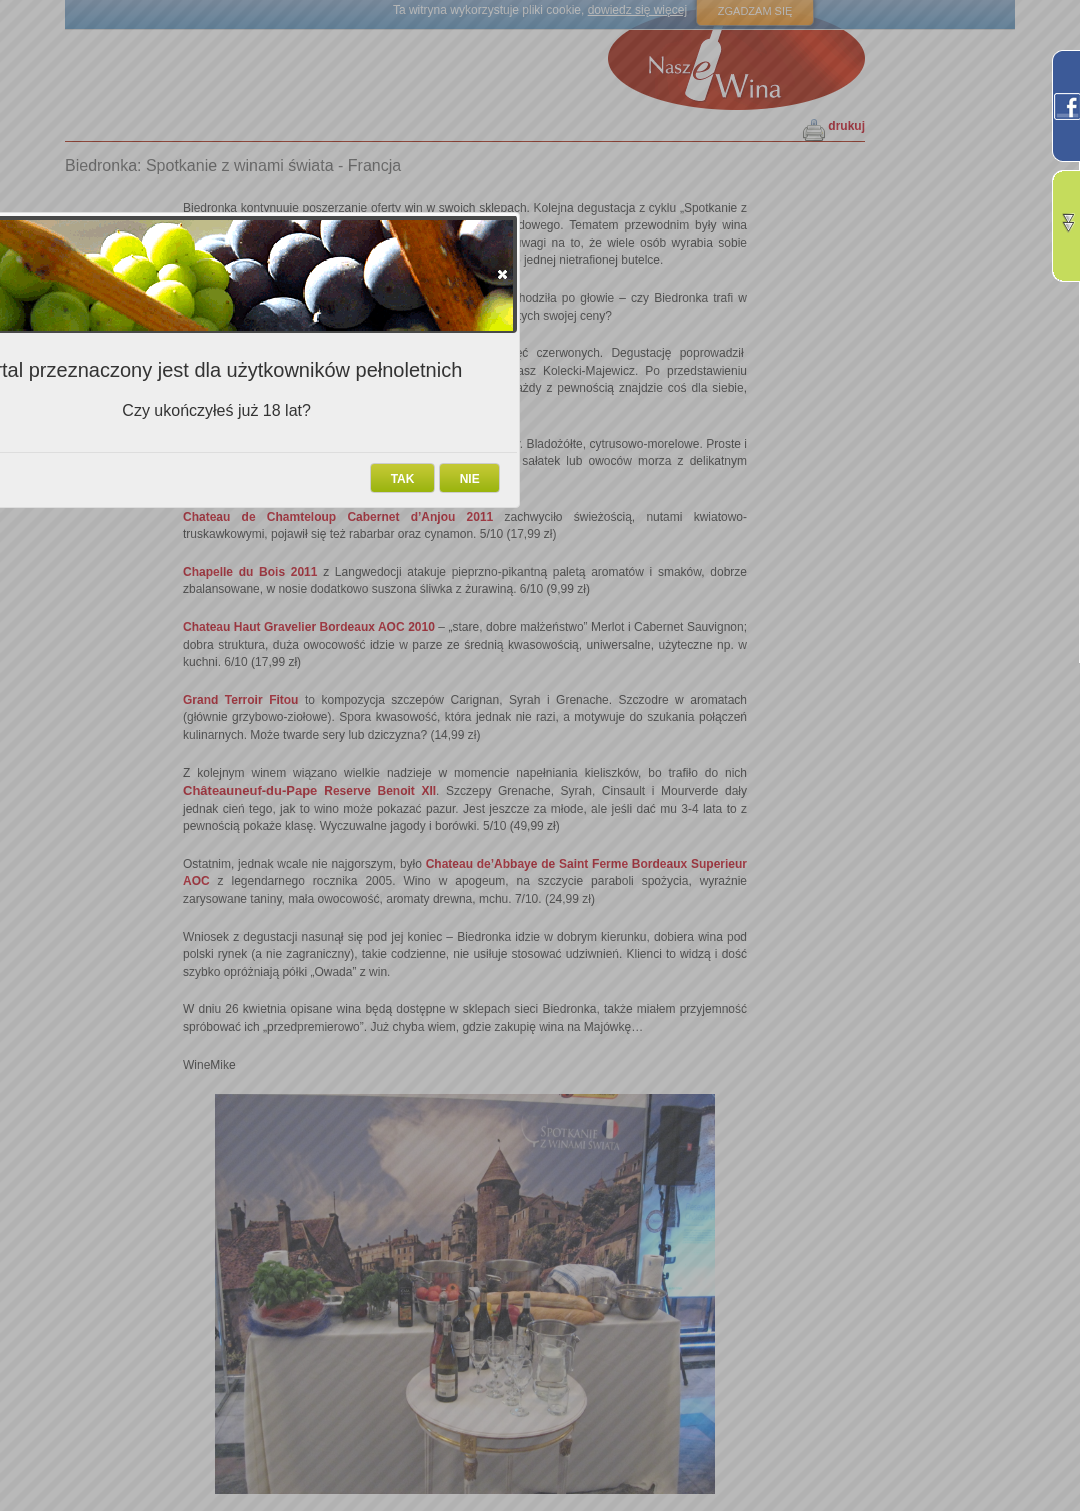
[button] (502, 274)
